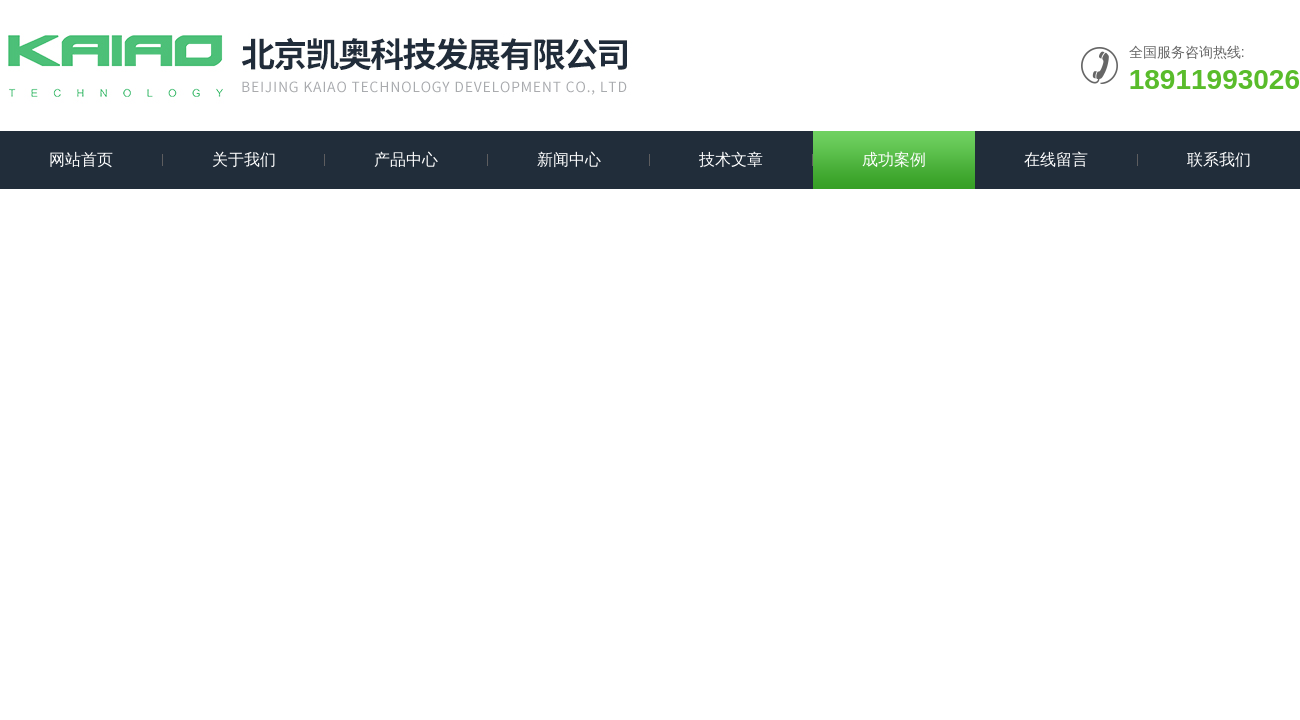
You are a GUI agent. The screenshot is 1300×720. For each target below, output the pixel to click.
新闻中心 (569, 159)
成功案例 (894, 159)
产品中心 (406, 159)
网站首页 (81, 159)
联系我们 (1219, 159)
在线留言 (1056, 159)
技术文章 (731, 159)
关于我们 (244, 159)
